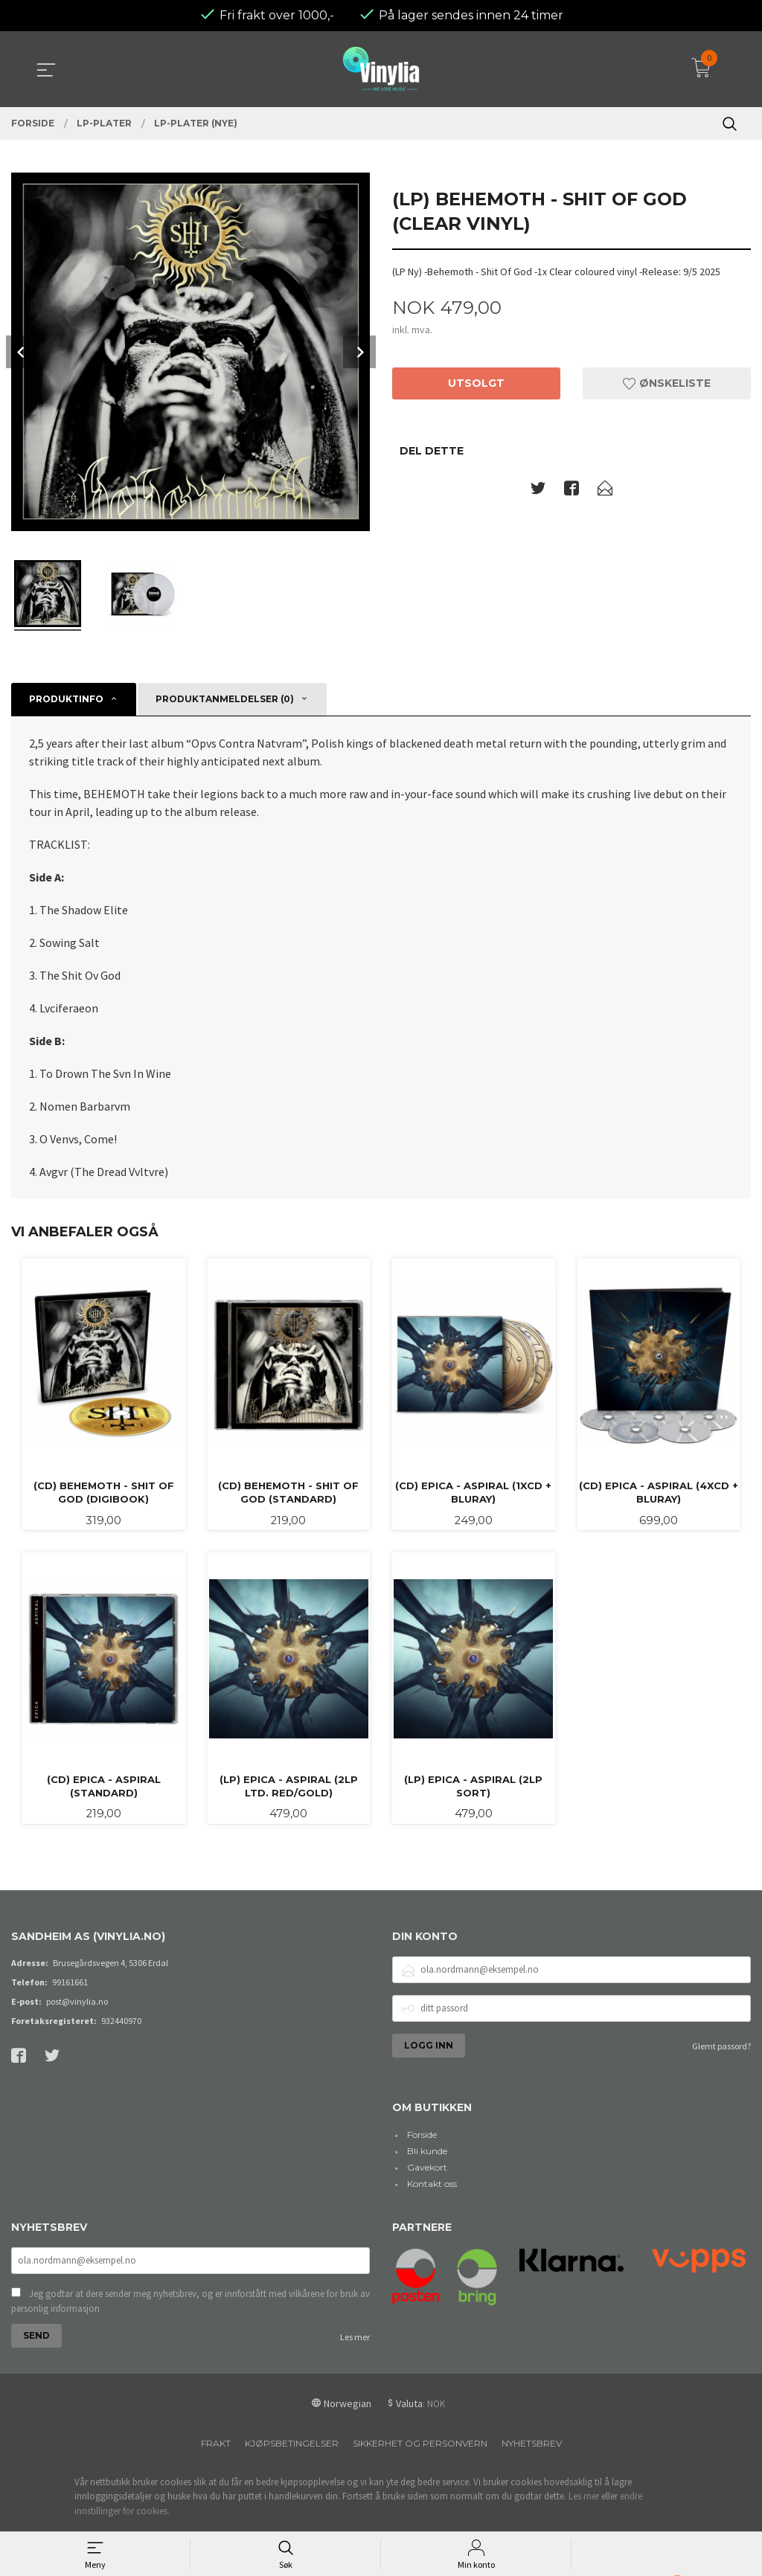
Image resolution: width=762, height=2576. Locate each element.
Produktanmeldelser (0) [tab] (225, 667)
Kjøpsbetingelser (292, 2418)
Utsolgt (476, 353)
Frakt (216, 2418)
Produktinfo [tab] (66, 667)
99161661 (70, 1954)
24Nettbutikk (406, 2511)
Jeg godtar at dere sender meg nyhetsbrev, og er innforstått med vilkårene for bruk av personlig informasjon (190, 2275)
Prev (22, 320)
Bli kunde (427, 2124)
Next (359, 320)
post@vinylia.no (77, 1973)
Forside (422, 2107)
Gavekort (427, 2140)
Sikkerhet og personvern (420, 2418)
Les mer (355, 2311)
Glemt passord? (721, 2018)
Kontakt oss (432, 2156)
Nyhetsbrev (532, 2418)
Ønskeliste (667, 353)
